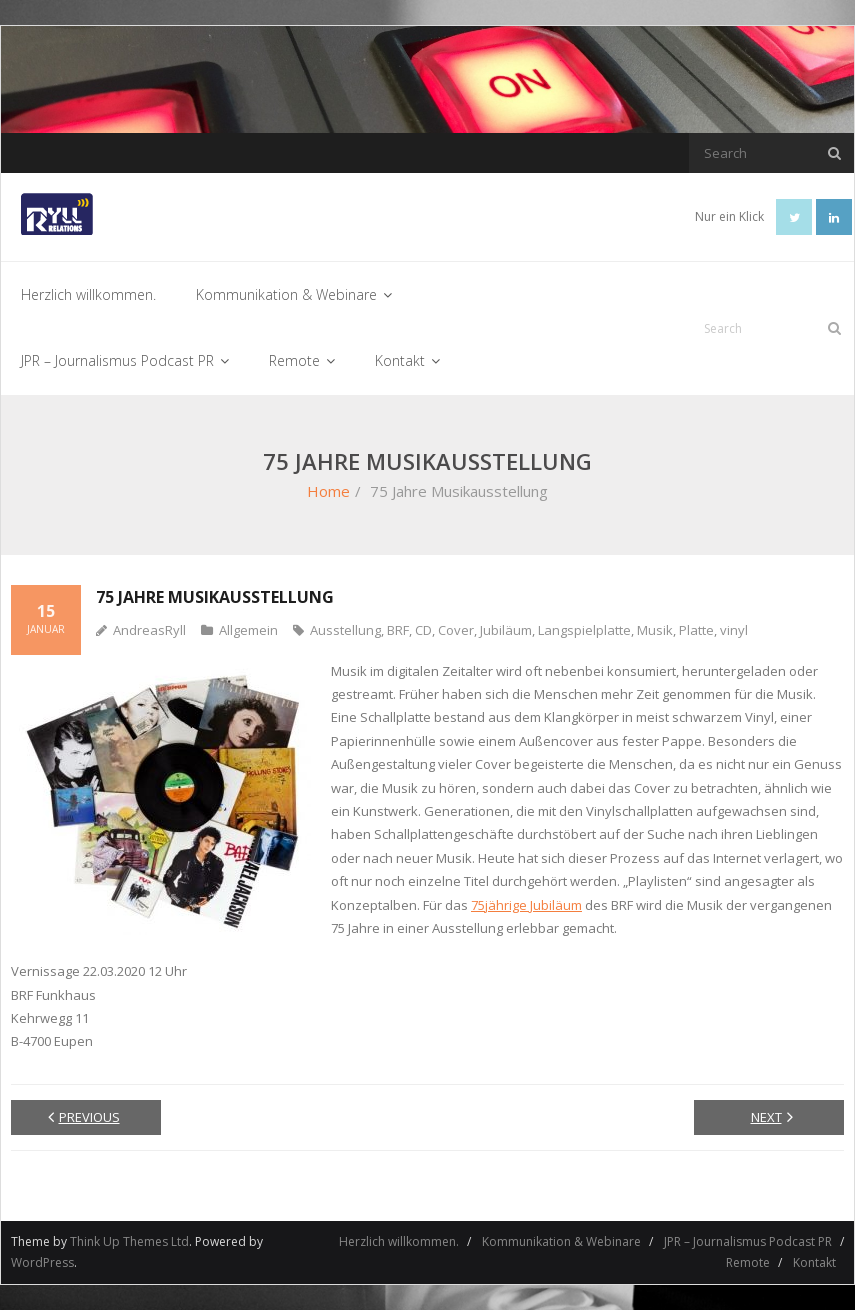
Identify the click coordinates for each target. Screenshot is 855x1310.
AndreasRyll (149, 630)
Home (328, 491)
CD (423, 630)
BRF (398, 630)
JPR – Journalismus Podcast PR (748, 1241)
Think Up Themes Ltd (129, 1241)
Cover (456, 630)
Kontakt (814, 1262)
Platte (696, 630)
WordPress (42, 1262)
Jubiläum (506, 630)
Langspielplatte (584, 630)
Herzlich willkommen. (399, 1241)
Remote (748, 1262)
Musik (655, 630)
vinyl (734, 630)
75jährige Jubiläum (526, 905)
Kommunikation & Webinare (561, 1241)
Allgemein (248, 630)
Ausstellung (345, 630)
